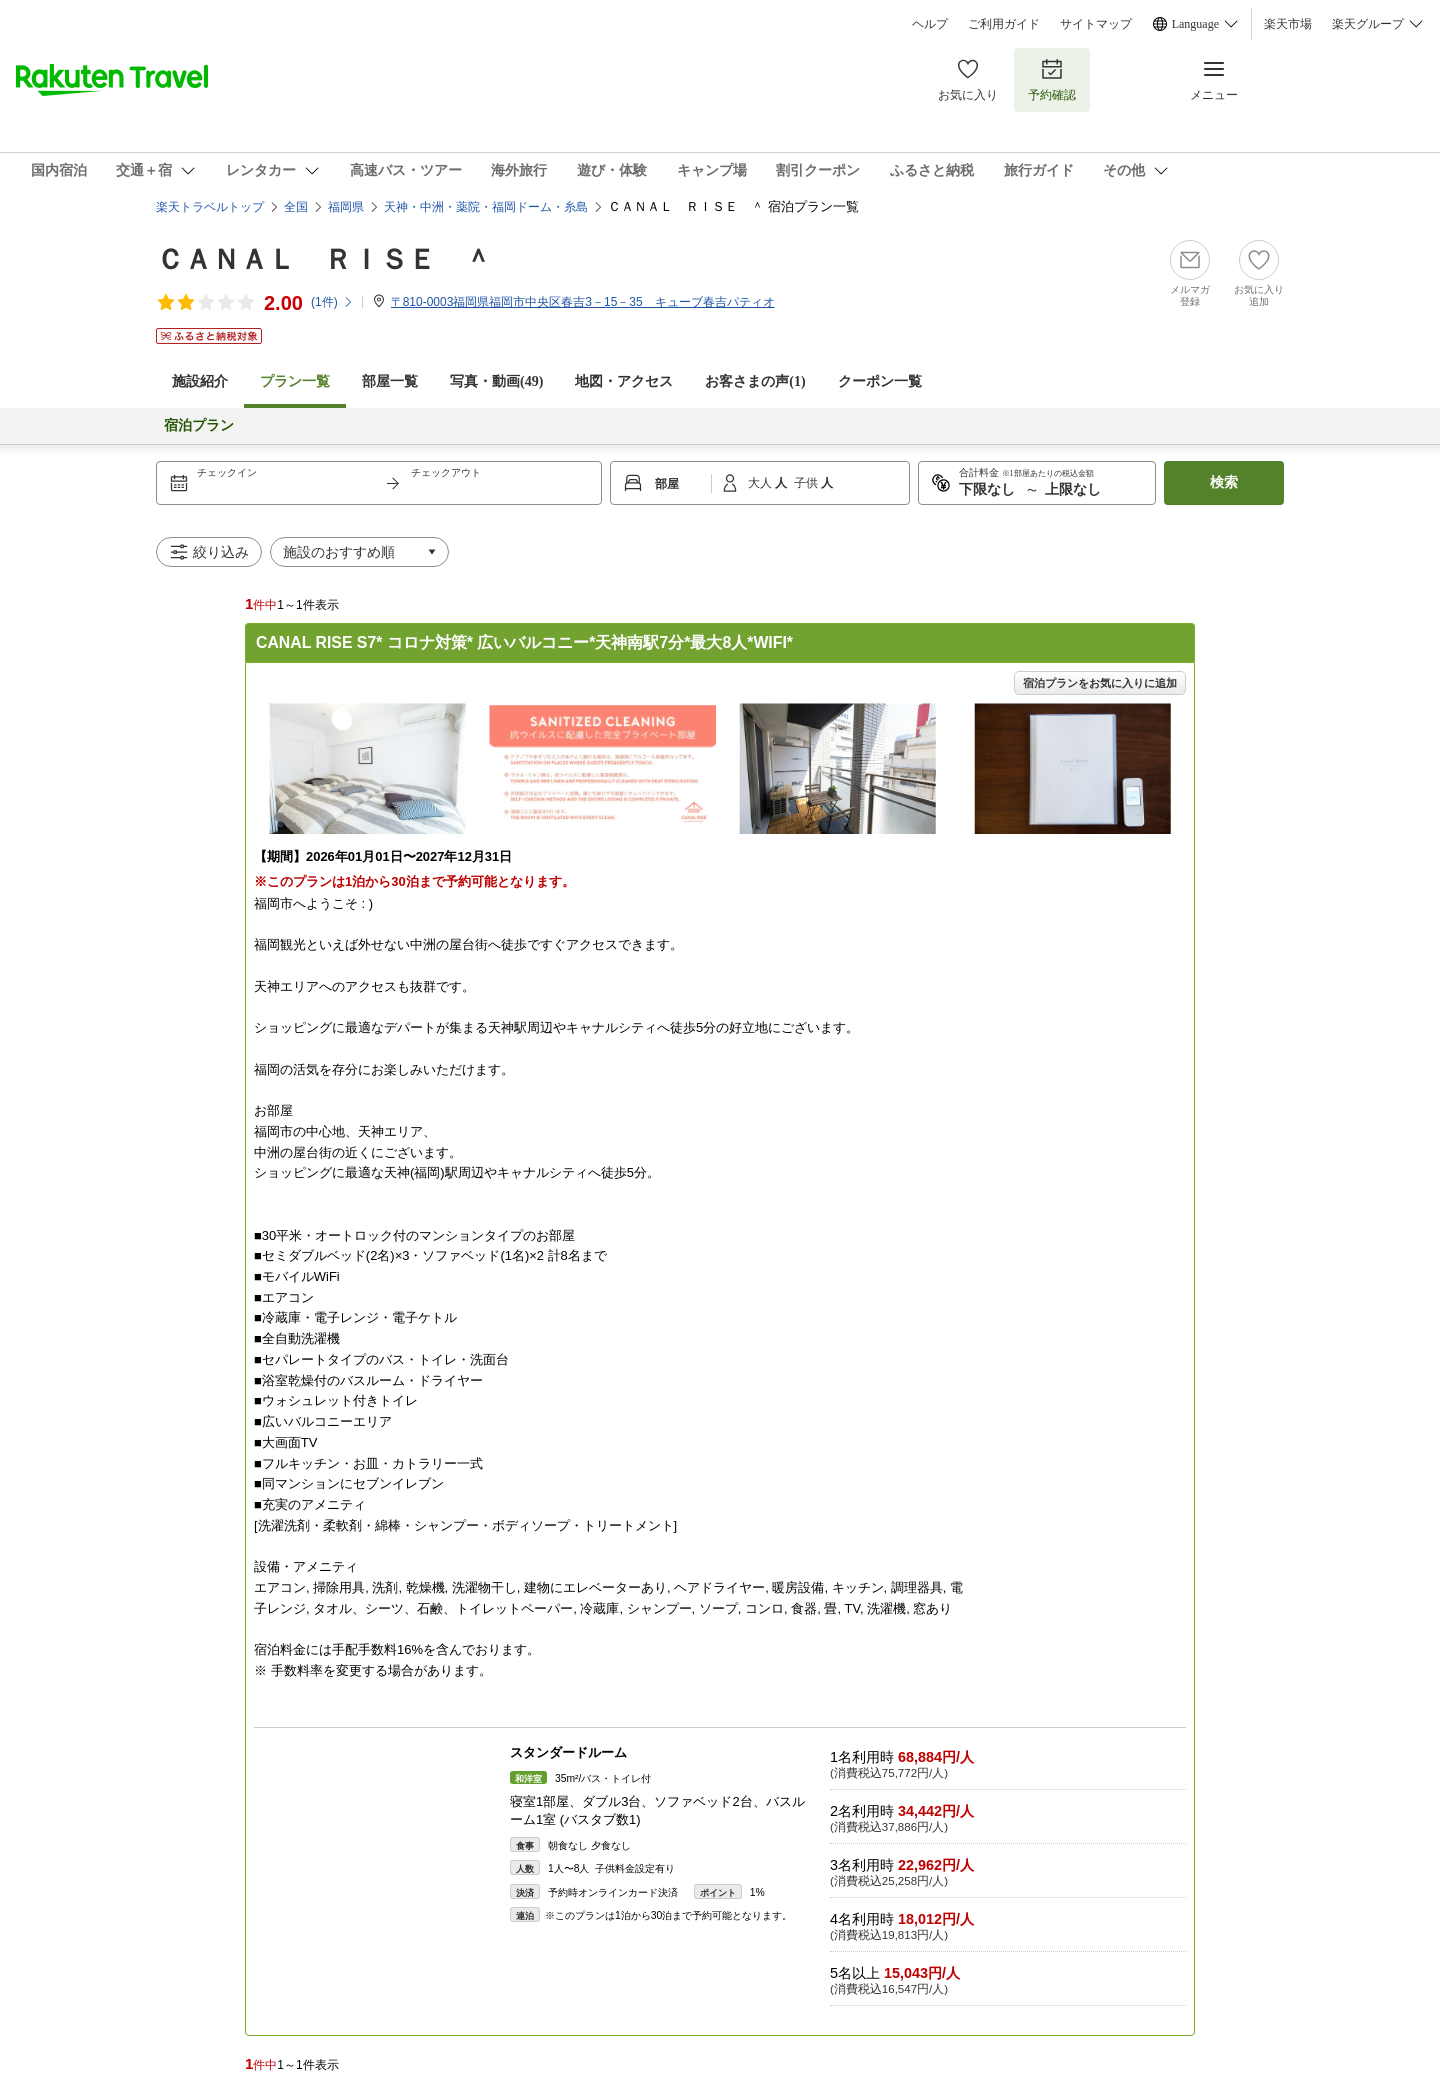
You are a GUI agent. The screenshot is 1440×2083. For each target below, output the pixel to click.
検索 (1224, 482)
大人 (761, 483)
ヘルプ (930, 24)
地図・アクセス (624, 381)
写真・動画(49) (496, 381)
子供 (807, 483)
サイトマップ (1096, 24)
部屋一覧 (390, 381)
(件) (332, 302)
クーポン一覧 (880, 381)
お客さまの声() (755, 381)
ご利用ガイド (1004, 24)
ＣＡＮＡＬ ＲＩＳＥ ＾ (324, 259)
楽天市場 (1288, 24)
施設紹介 (200, 381)
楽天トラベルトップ (210, 207)
